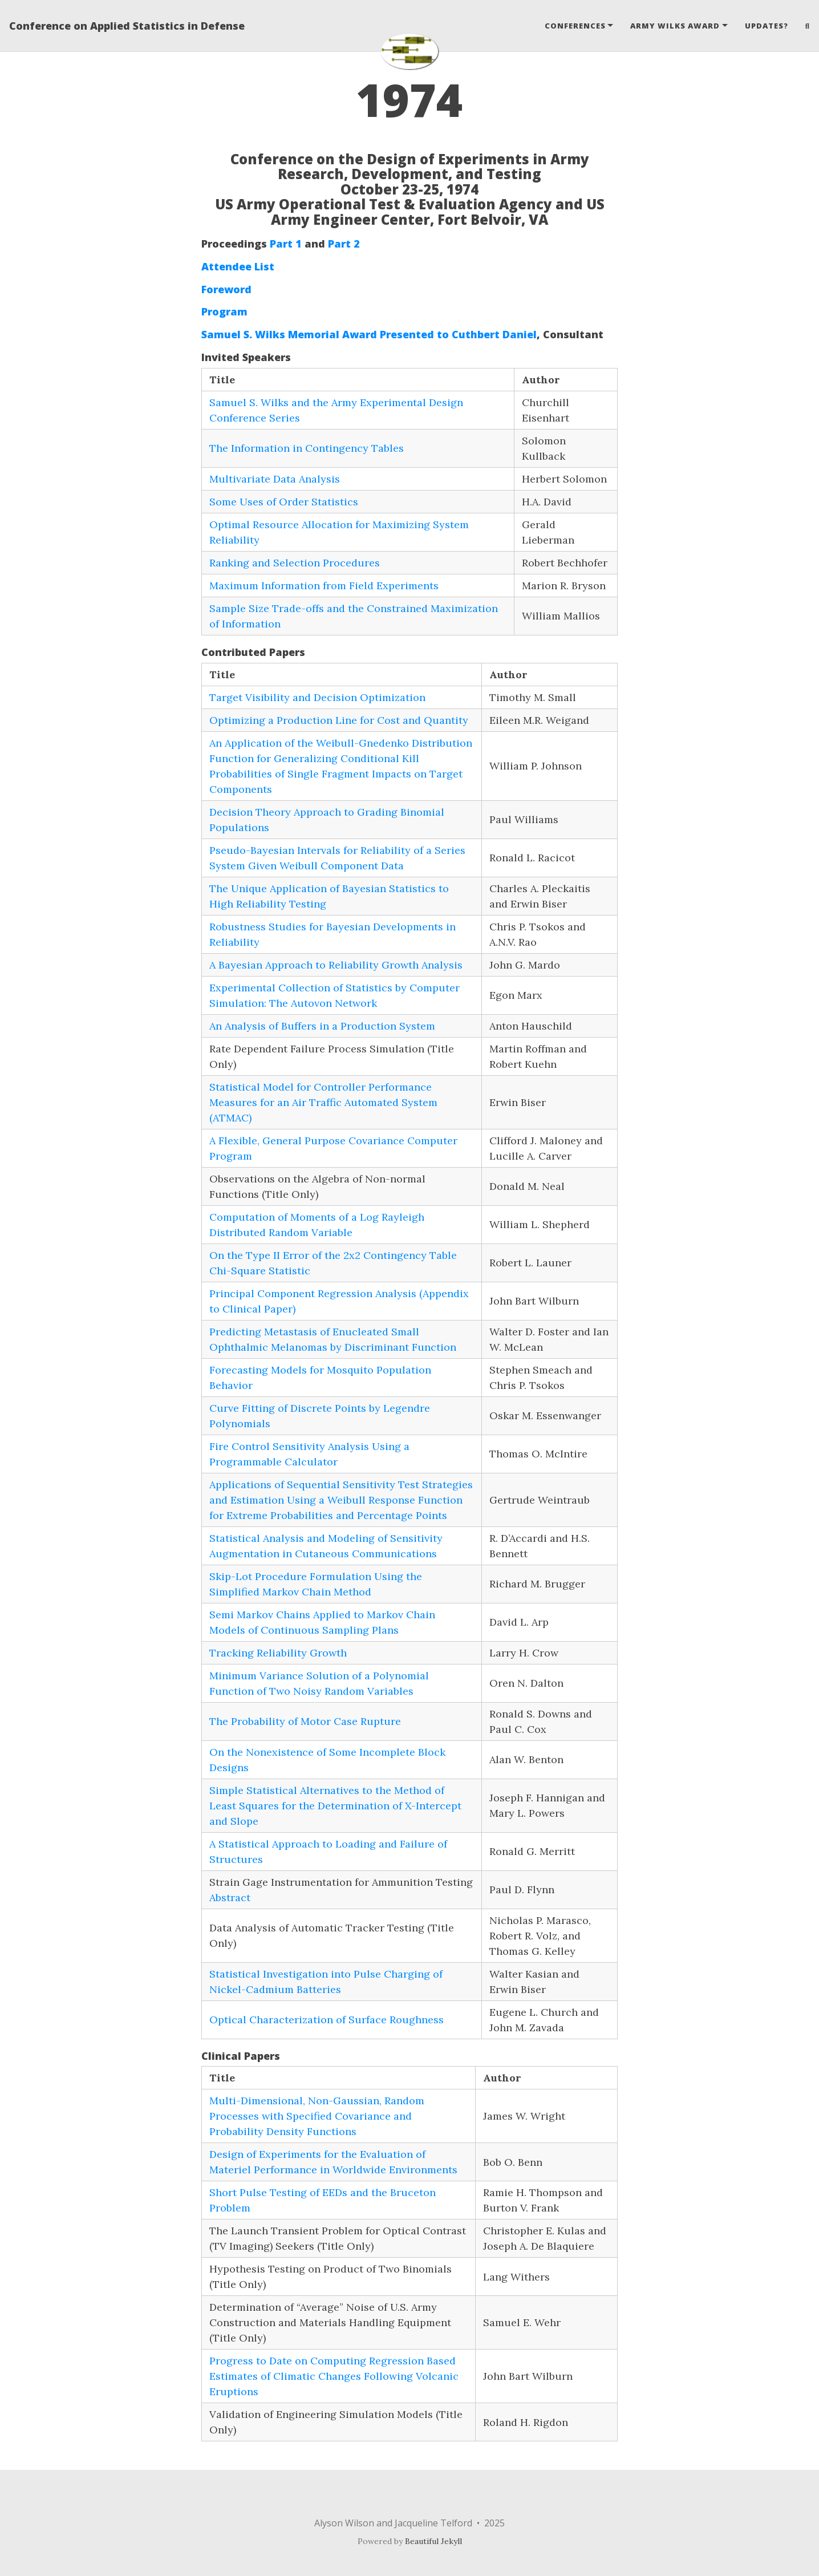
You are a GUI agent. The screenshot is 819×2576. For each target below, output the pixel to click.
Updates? (766, 26)
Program (224, 311)
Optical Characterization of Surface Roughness (326, 2019)
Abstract (229, 1897)
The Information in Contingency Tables (306, 448)
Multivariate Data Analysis (274, 478)
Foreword (226, 289)
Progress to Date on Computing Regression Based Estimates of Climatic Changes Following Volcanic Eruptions (334, 2376)
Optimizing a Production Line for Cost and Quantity (338, 720)
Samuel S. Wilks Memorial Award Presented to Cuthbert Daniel (369, 334)
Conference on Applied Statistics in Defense (127, 26)
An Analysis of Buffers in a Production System (322, 1025)
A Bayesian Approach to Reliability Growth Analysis (336, 964)
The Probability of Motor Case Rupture (305, 1721)
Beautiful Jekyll (433, 2541)
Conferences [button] (575, 26)
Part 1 (286, 243)
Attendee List (237, 266)
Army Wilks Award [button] (675, 26)
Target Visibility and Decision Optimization (317, 697)
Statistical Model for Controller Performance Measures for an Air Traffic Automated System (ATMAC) (323, 1102)
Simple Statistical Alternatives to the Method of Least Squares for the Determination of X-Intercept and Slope (335, 1806)
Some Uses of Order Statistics (283, 501)
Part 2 (344, 243)
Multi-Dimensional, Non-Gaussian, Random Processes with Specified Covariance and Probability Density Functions (316, 2116)
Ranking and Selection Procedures (294, 562)
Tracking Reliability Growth (278, 1652)
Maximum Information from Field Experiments (324, 585)
